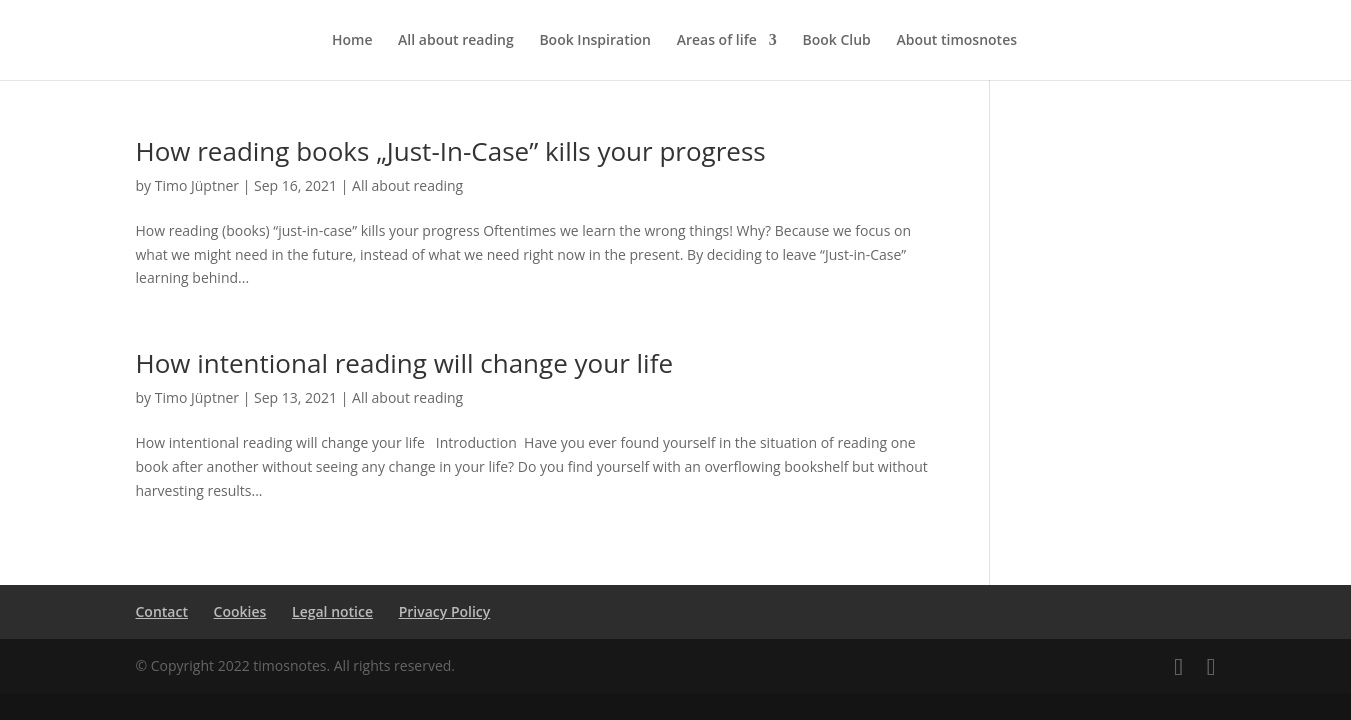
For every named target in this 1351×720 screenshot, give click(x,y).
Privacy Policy (445, 611)
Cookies (240, 611)
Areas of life (717, 41)
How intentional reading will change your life (405, 363)
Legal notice (332, 611)
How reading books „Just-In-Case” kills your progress (451, 151)
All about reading (456, 41)
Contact (162, 611)
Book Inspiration (595, 41)
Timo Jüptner (197, 185)
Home (352, 41)
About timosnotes (956, 41)
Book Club (836, 41)
